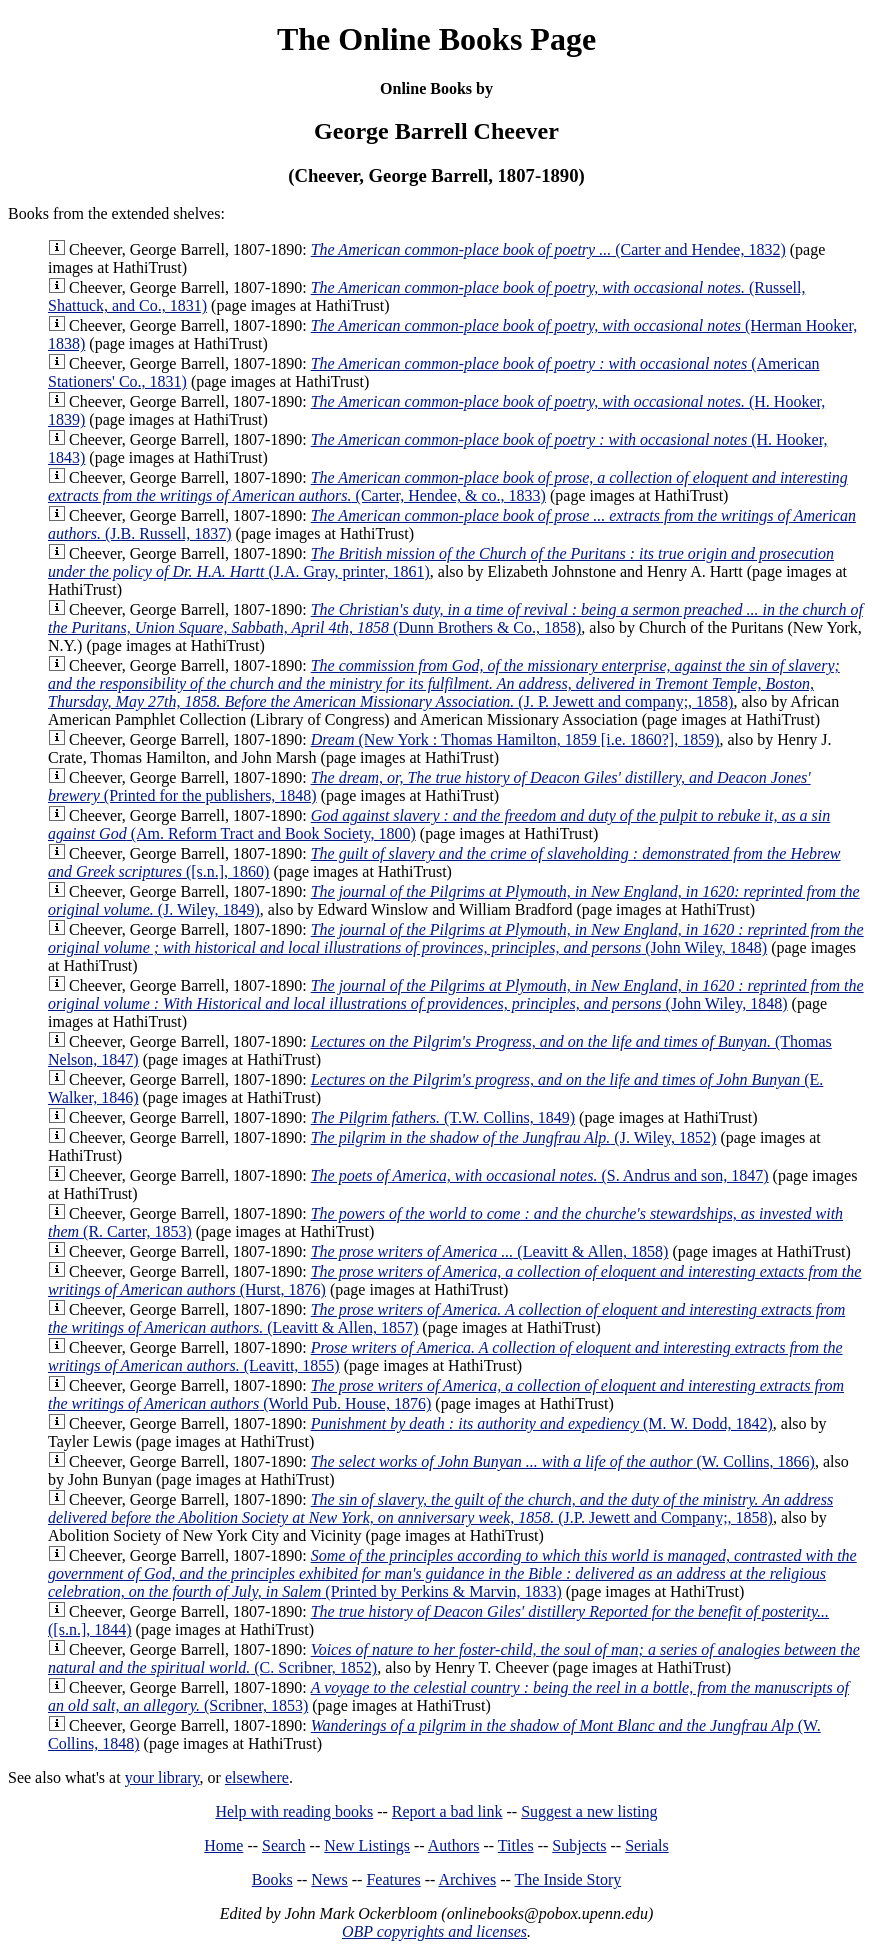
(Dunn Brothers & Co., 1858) (455, 618)
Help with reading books (294, 1811)
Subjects (579, 1845)
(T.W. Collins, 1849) (443, 1117)
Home (223, 1845)
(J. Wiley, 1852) (514, 1137)
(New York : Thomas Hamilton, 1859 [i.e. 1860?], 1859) (515, 739)
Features (393, 1879)
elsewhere (257, 1777)
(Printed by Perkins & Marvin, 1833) (452, 1573)
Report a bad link (447, 1811)
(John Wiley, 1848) (456, 938)
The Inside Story (568, 1879)
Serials (647, 1845)
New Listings (367, 1845)
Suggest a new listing (589, 1811)
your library (162, 1777)
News (329, 1879)
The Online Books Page (436, 39)
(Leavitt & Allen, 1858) (490, 1251)
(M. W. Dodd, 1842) (542, 1423)
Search (284, 1845)
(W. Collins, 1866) (563, 1461)
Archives (467, 1879)
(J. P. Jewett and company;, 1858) (444, 683)
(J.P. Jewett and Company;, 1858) (440, 1508)
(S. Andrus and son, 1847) (540, 1175)
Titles (516, 1845)
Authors (454, 1845)
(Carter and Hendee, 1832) (548, 249)
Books (272, 1879)
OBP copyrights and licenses (434, 1931)
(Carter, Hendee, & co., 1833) (448, 486)
